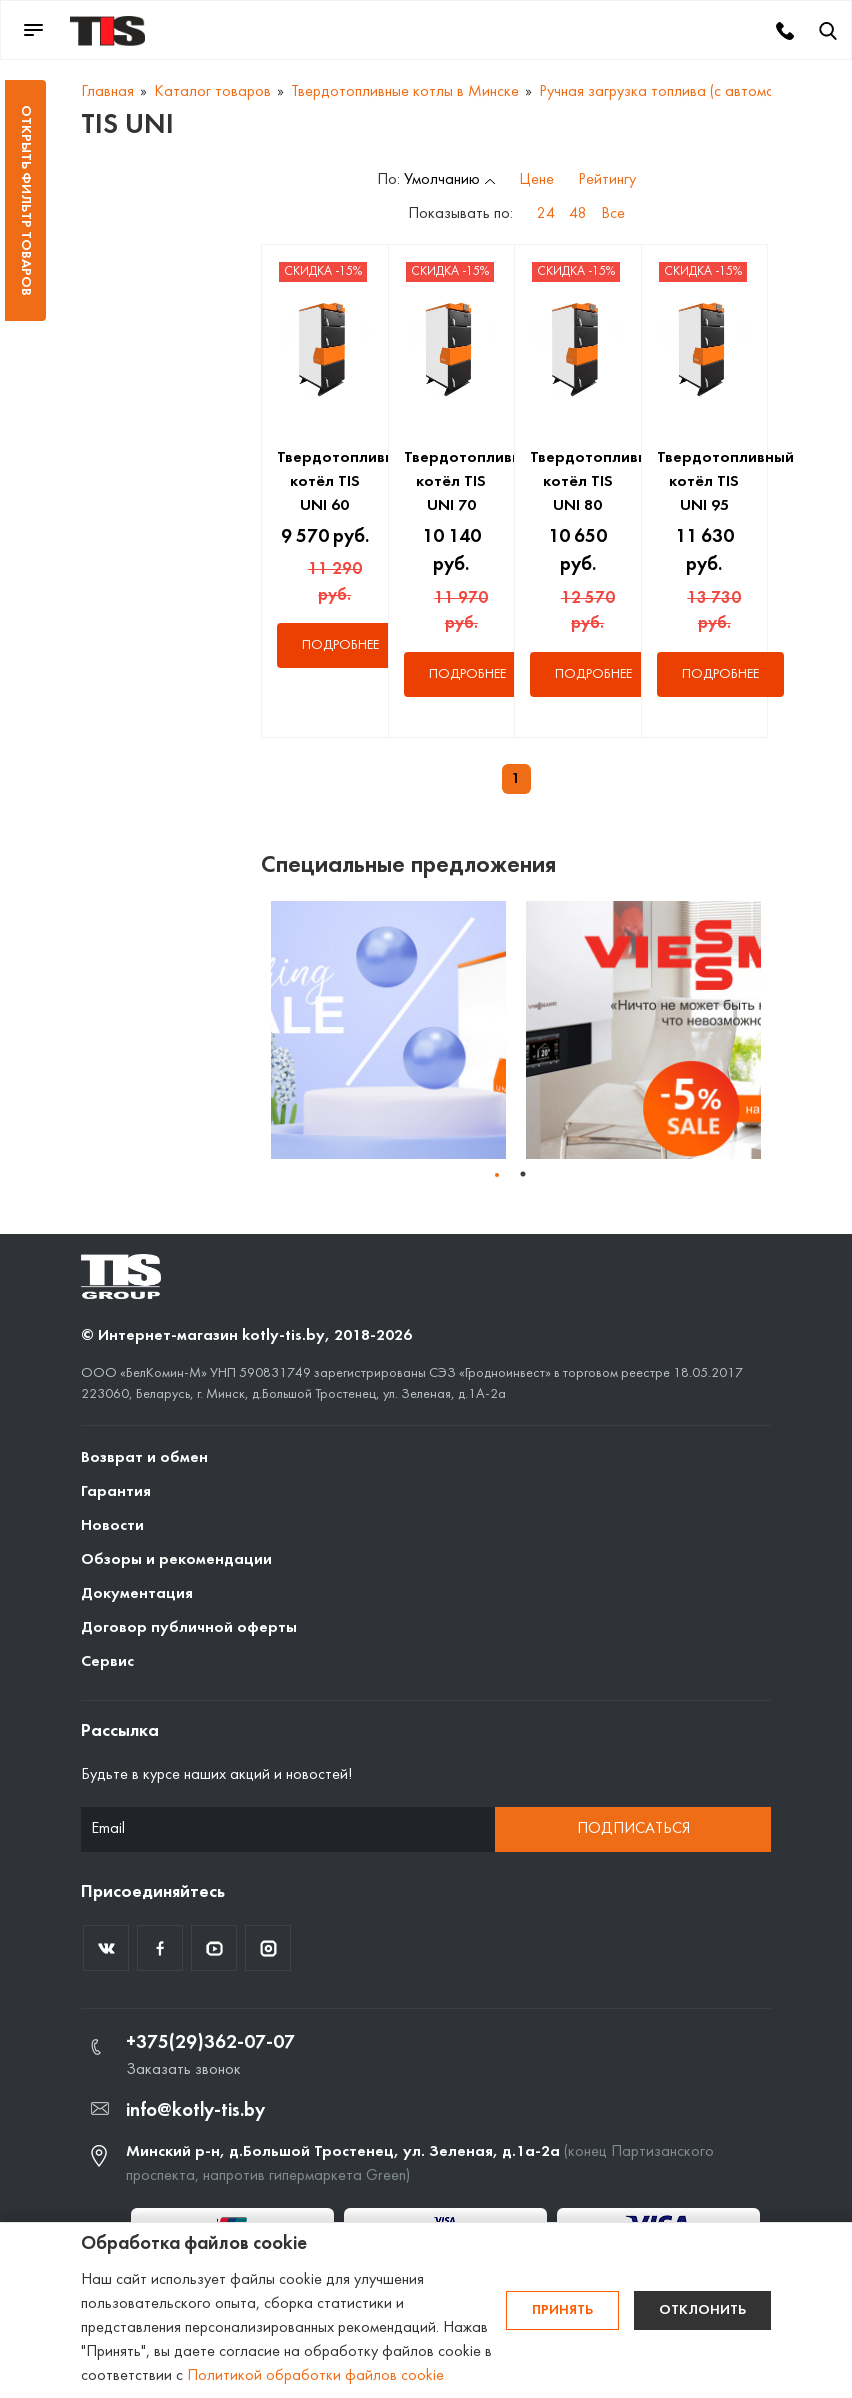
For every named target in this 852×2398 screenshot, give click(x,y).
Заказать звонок (183, 2070)
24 (546, 214)
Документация (137, 1594)
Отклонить (702, 2310)
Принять (562, 2310)
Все (613, 214)
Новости (112, 1526)
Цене (536, 180)
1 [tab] (523, 1174)
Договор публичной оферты (189, 1628)
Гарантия (116, 1492)
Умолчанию (442, 180)
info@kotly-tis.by (195, 2111)
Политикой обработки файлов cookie (315, 2376)
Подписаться (633, 1829)
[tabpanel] (388, 1030)
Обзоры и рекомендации (176, 1560)
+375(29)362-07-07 (210, 2043)
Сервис (107, 1662)
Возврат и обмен (144, 1458)
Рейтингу (607, 180)
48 (578, 214)
